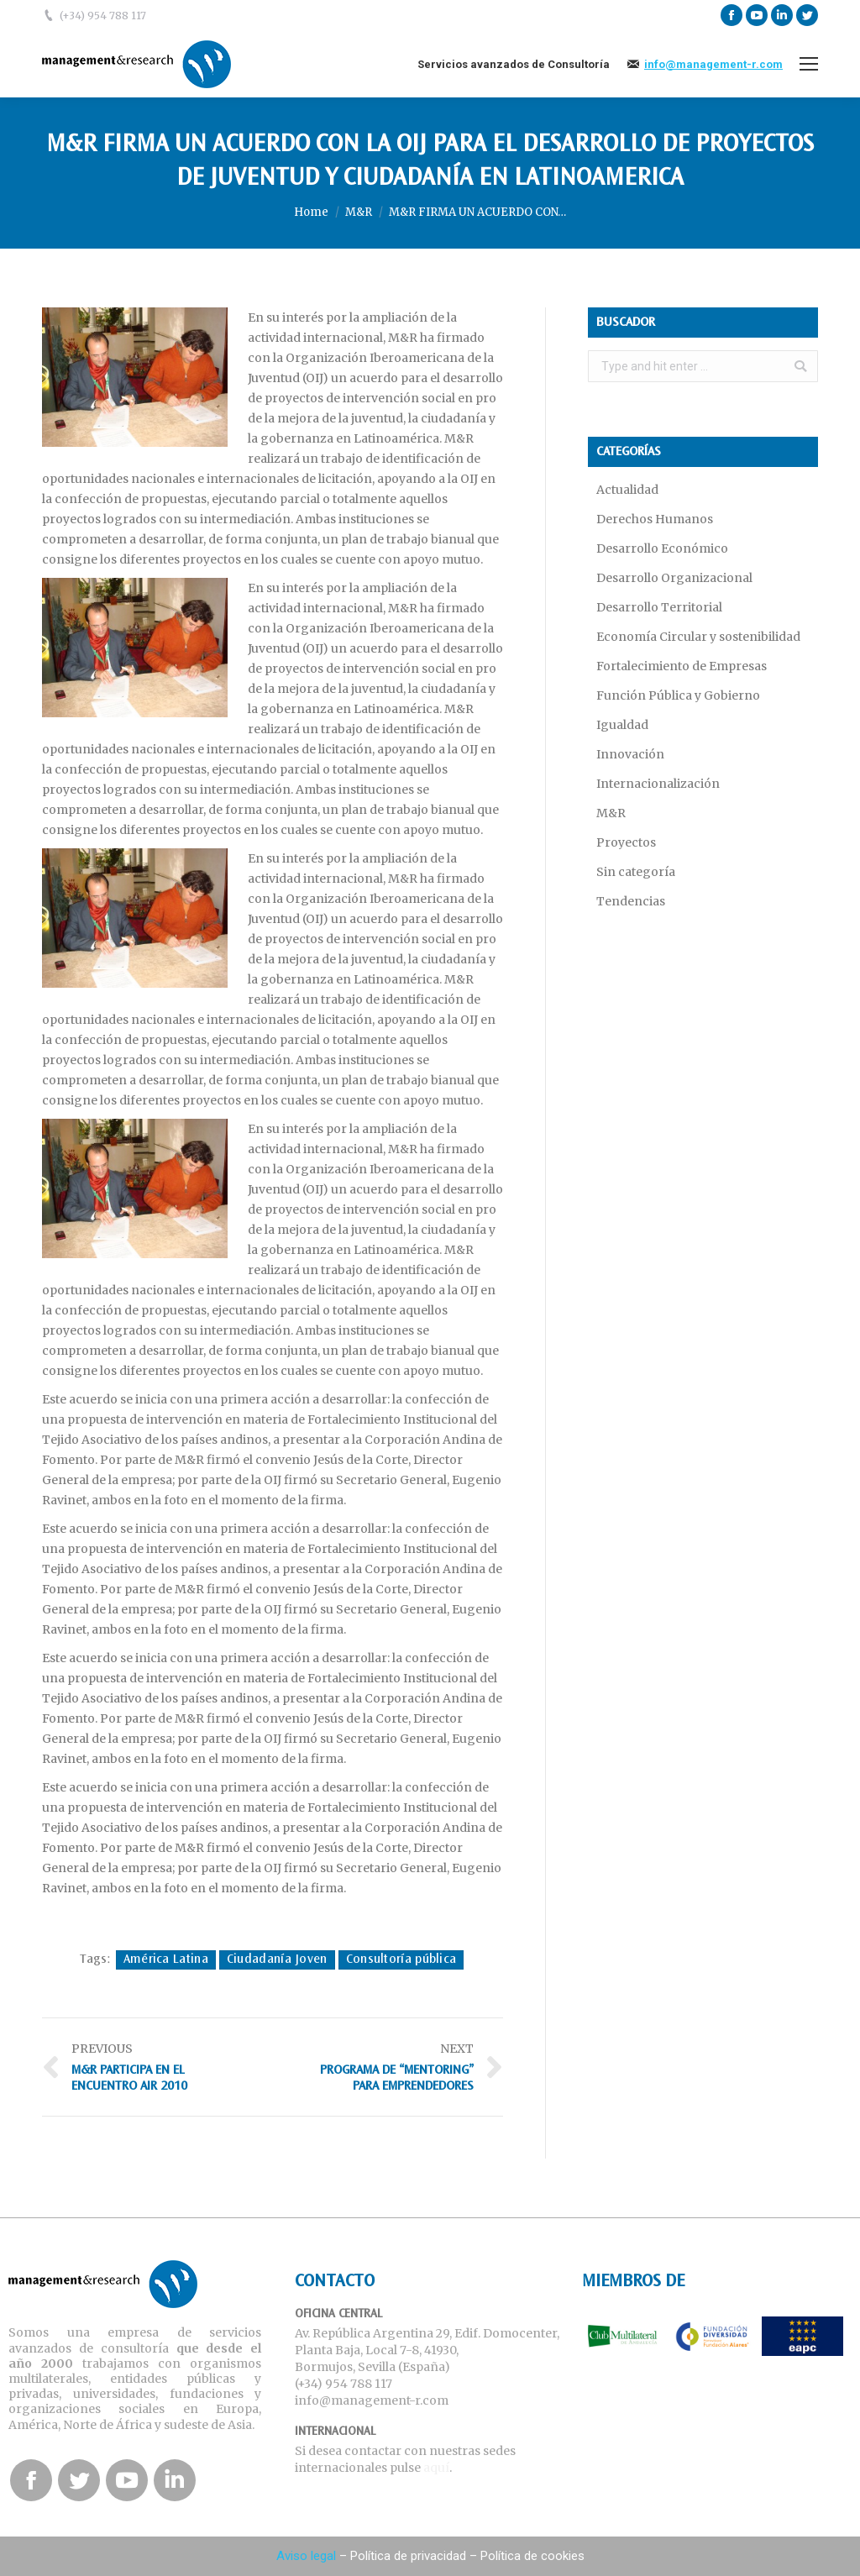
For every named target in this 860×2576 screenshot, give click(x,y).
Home (311, 212)
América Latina (165, 1959)
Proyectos (626, 842)
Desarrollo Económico (662, 548)
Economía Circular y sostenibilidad (698, 636)
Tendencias (630, 901)
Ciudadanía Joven (277, 1959)
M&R (358, 212)
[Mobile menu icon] (809, 64)
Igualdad (622, 724)
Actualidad (627, 489)
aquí (436, 2467)
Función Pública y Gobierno (678, 695)
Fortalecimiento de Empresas (681, 666)
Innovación (630, 754)
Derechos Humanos (654, 519)
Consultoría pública (401, 1959)
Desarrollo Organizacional (674, 577)
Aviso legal (306, 2555)
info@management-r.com (713, 64)
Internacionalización (658, 783)
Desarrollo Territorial (659, 607)
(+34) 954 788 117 (103, 15)
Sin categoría (635, 871)
